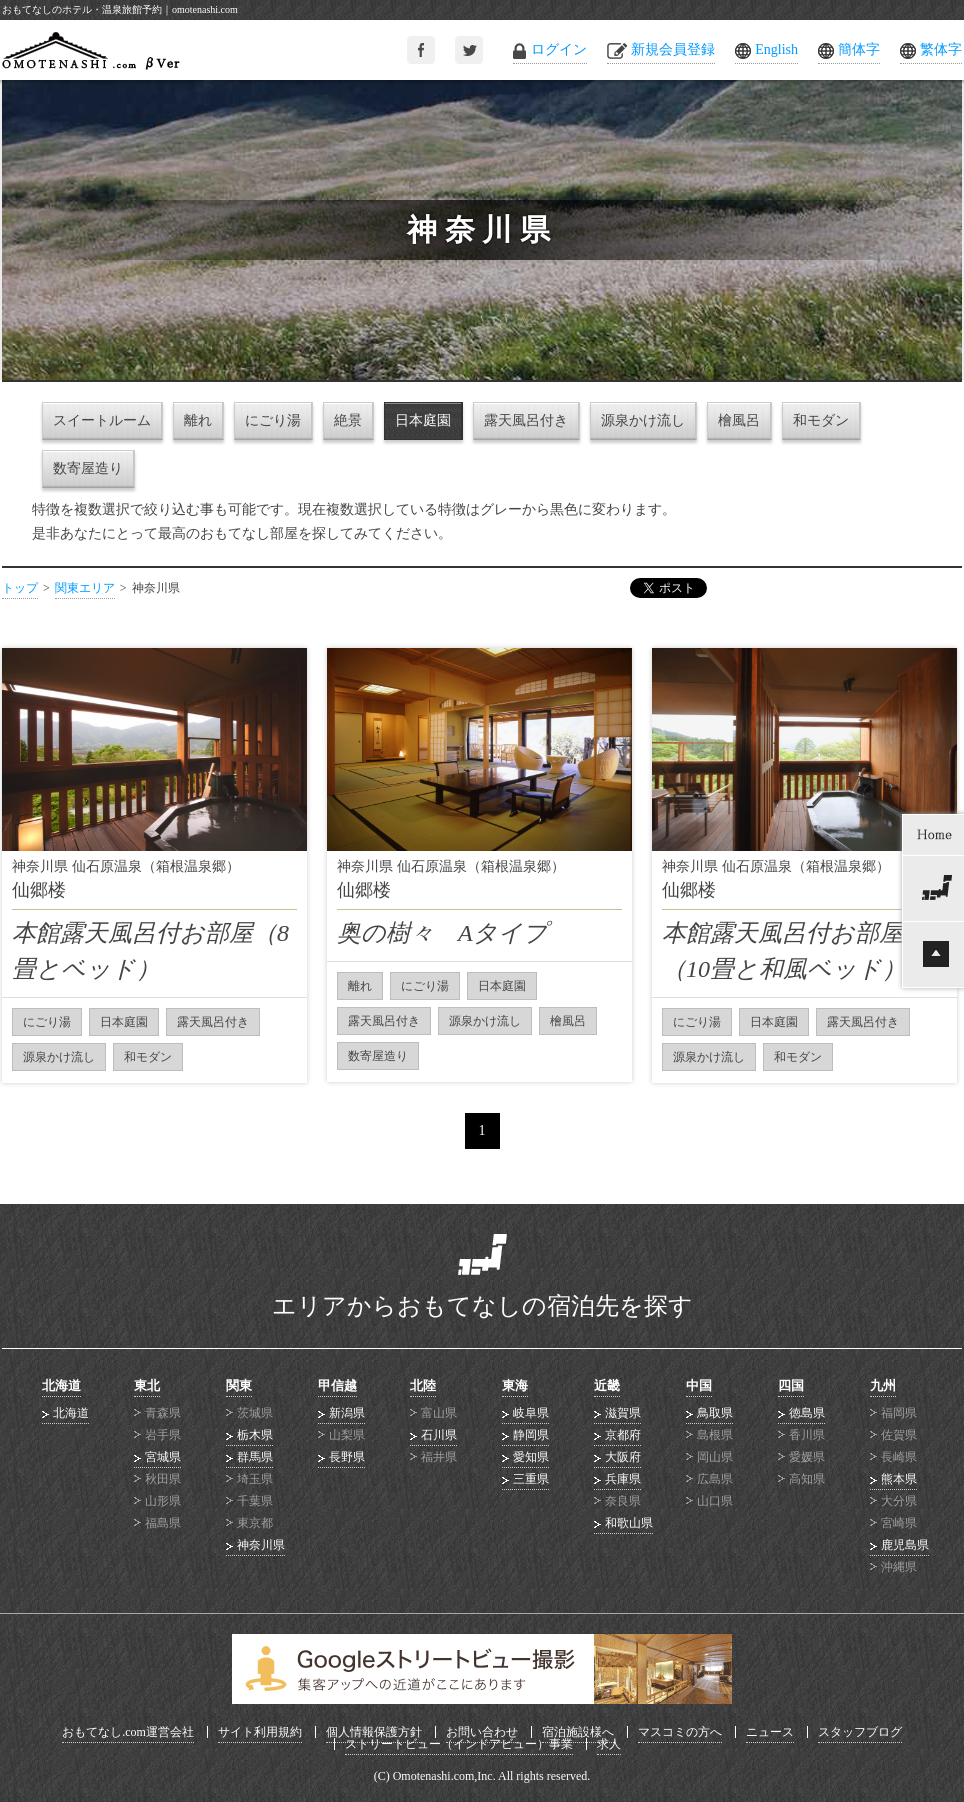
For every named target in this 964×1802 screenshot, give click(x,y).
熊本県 (899, 1479)
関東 (239, 1385)
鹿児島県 (905, 1545)
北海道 (61, 1385)
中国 (699, 1385)
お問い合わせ (482, 1732)
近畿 (607, 1385)
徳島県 (807, 1413)
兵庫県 (623, 1479)
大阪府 (623, 1457)
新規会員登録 (673, 49)
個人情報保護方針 (374, 1732)
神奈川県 (261, 1545)
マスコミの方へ (680, 1732)
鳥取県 (715, 1413)
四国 (791, 1385)
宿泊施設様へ (578, 1732)
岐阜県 (531, 1413)
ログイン (559, 49)
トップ (20, 588)
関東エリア (85, 588)
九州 (883, 1385)
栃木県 (255, 1435)
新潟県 (347, 1413)
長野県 (347, 1457)
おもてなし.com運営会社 (128, 1732)
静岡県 (531, 1435)
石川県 (439, 1435)
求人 (609, 1744)
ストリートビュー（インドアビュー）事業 (459, 1744)
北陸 (423, 1385)
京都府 (623, 1435)
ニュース (770, 1732)
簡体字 (859, 49)
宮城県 (163, 1457)
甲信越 (337, 1385)
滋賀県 (623, 1413)
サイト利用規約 (260, 1732)
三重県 (531, 1479)
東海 (515, 1385)
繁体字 (941, 49)
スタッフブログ (860, 1732)
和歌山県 (629, 1523)
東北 (147, 1385)
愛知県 (531, 1457)
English (776, 49)
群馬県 (255, 1457)
